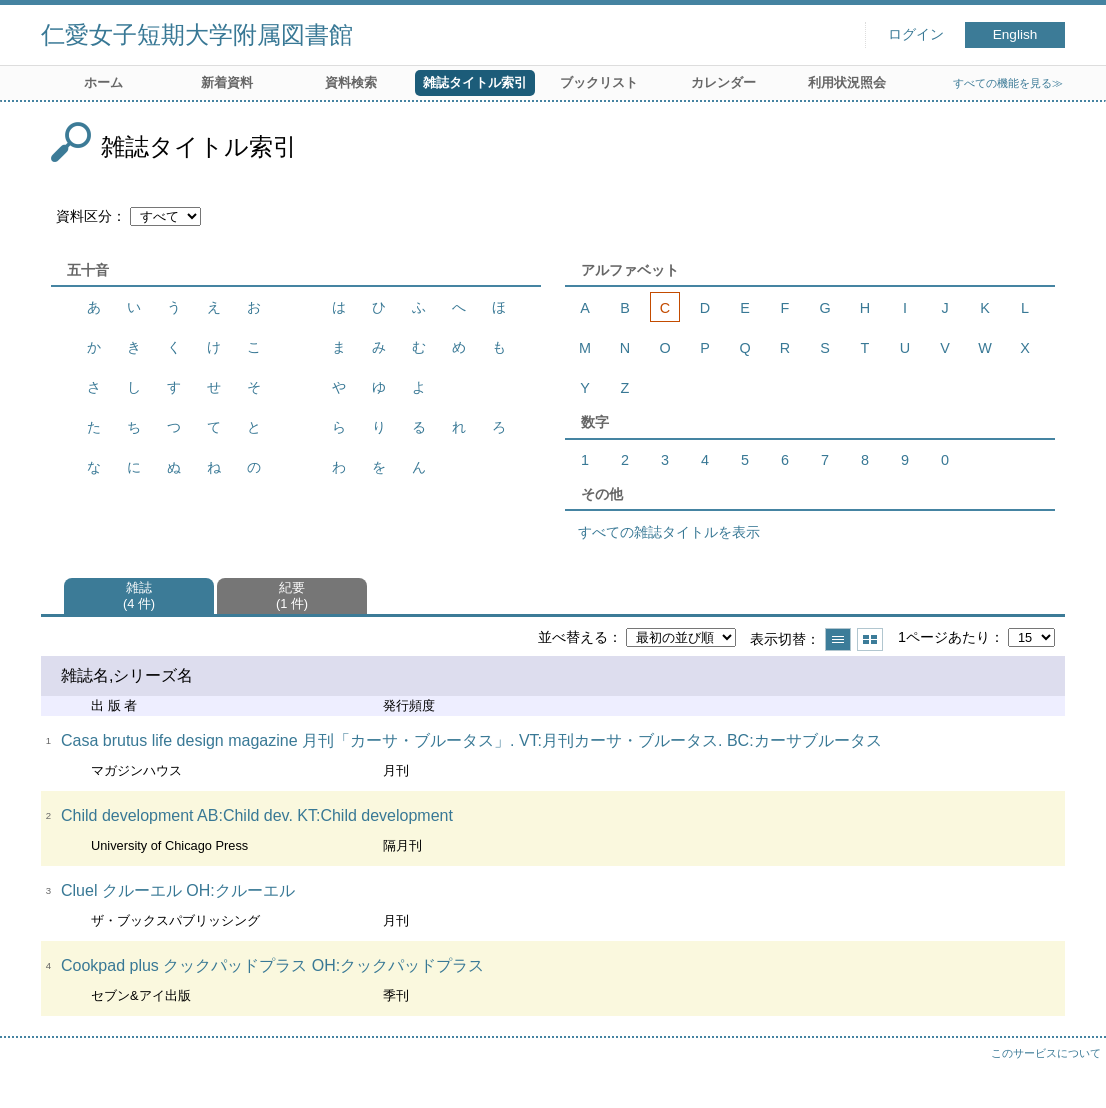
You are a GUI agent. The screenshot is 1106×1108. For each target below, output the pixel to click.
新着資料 (227, 82)
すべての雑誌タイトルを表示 (669, 532)
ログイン (916, 34)
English (1015, 34)
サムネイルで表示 (870, 639)
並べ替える (573, 637)
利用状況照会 (847, 82)
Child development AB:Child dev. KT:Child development (257, 815)
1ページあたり (944, 637)
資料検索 (351, 82)
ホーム (103, 82)
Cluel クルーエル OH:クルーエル (178, 890)
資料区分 (84, 216)
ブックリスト (599, 82)
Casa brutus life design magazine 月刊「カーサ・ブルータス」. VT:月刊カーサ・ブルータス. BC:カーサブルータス (471, 740)
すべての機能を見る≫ (1008, 83)
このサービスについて (1046, 1053)
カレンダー (723, 82)
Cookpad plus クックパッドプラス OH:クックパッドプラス (272, 965)
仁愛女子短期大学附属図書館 (197, 34)
